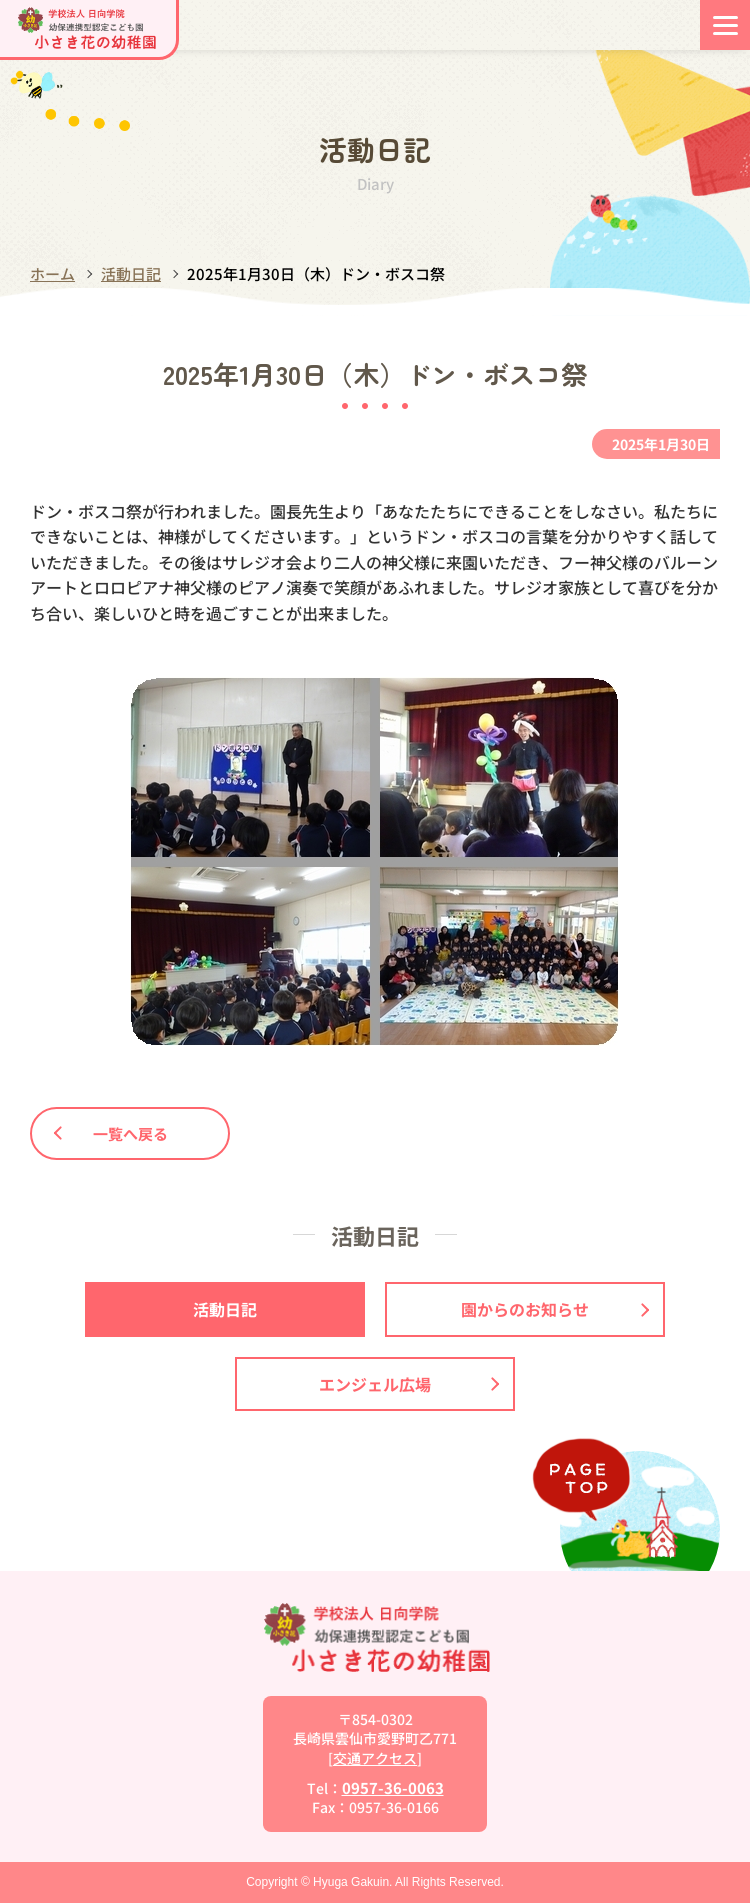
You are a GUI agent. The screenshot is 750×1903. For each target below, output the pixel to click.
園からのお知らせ (555, 1309)
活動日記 (131, 273)
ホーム (52, 273)
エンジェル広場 (409, 1384)
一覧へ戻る (111, 1133)
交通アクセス (375, 1758)
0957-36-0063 (393, 1787)
